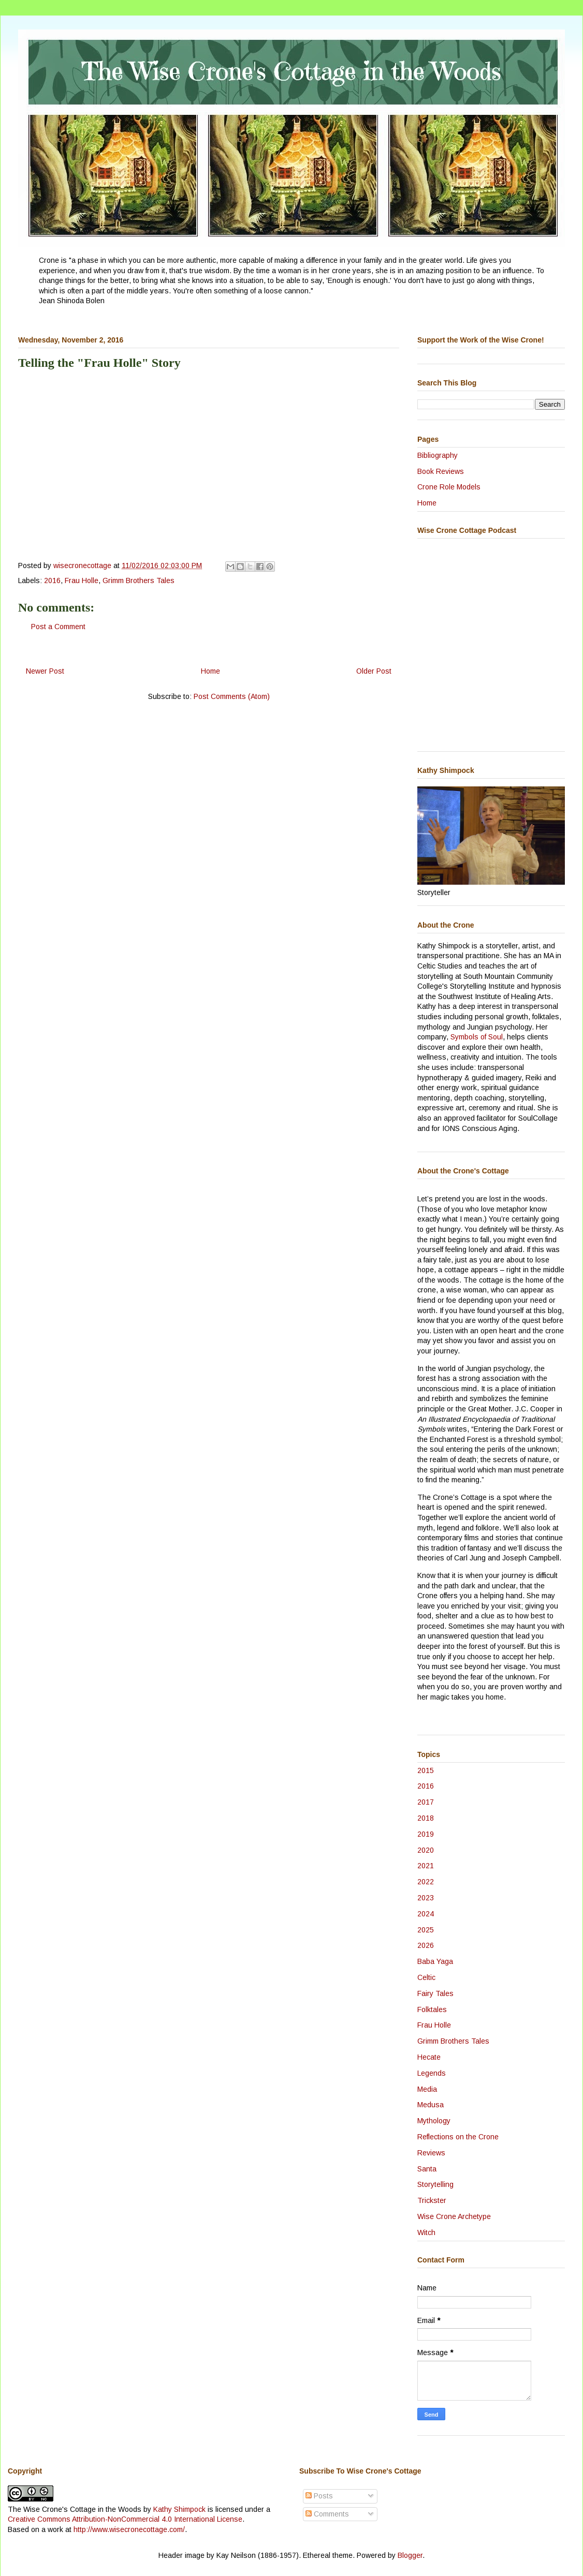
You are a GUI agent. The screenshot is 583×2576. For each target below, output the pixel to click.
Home (210, 671)
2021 (425, 1866)
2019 (425, 1834)
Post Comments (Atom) (232, 696)
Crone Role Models (448, 487)
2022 (425, 1882)
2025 (425, 1930)
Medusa (430, 2105)
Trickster (431, 2200)
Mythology (433, 2121)
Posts (319, 2496)
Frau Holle (81, 580)
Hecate (429, 2057)
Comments (327, 2514)
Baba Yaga (435, 1961)
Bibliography (437, 455)
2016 (52, 580)
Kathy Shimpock (179, 2509)
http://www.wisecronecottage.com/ (129, 2529)
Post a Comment (58, 626)
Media (427, 2089)
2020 (425, 1850)
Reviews (431, 2153)
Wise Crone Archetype (454, 2216)
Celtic (426, 1977)
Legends (431, 2073)
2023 (425, 1898)
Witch (426, 2232)
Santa (426, 2169)
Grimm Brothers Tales (138, 580)
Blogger (410, 2555)
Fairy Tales (435, 1993)
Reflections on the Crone (458, 2137)
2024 (425, 1914)
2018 (425, 1818)
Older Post (373, 671)
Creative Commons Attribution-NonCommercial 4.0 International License (125, 2519)
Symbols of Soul (476, 1037)
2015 (425, 1770)
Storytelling (435, 2184)
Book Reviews (440, 471)
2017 (425, 1802)
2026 (425, 1945)
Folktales (432, 2009)
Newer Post (45, 671)
